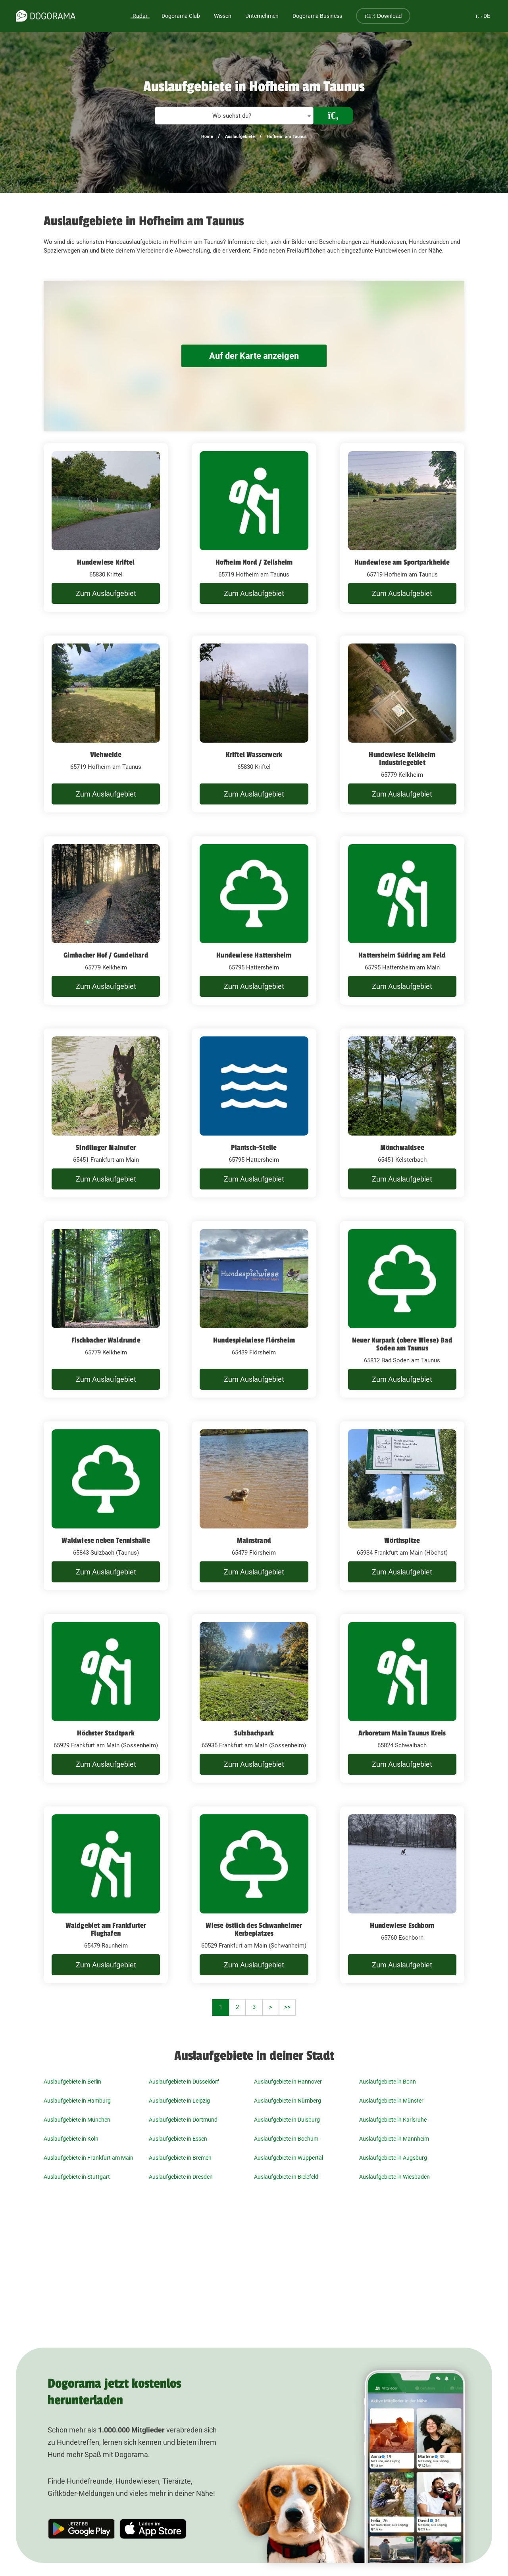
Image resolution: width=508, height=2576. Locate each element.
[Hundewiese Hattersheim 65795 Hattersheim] (254, 920)
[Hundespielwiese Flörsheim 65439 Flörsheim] (254, 1309)
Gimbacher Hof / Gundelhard (106, 955)
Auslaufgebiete (240, 136)
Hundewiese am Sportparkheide (402, 562)
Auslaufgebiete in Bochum (286, 2138)
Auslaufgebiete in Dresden (181, 2177)
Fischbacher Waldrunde (105, 1340)
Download (383, 16)
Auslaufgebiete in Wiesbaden (394, 2177)
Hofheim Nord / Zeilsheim (254, 562)
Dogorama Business (317, 16)
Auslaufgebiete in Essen (178, 2138)
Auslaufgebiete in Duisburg (287, 2119)
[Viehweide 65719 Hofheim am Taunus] (106, 724)
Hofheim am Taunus (287, 136)
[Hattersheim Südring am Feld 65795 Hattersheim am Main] (402, 920)
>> (287, 2007)
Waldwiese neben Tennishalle (106, 1540)
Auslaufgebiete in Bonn (387, 2081)
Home (207, 136)
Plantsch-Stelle (254, 1147)
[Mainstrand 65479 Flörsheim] (254, 1505)
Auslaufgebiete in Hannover (288, 2081)
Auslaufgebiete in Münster (391, 2100)
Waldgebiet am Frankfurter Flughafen (105, 1929)
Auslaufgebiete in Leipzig (179, 2100)
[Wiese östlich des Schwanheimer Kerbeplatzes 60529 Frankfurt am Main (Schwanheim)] (254, 1894)
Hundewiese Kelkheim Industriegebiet (402, 758)
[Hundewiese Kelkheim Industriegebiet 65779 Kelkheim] (402, 724)
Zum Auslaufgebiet (106, 593)
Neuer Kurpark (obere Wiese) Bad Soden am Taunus (402, 1344)
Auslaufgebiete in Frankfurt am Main (88, 2158)
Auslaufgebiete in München (77, 2119)
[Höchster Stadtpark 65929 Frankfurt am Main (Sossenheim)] (106, 1698)
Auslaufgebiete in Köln (71, 2138)
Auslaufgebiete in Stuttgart (77, 2177)
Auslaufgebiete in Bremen (180, 2158)
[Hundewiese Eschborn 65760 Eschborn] (402, 1894)
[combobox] (234, 115)
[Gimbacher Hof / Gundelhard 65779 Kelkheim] (106, 920)
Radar (140, 16)
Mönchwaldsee (402, 1147)
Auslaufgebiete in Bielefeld (286, 2177)
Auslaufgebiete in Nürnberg (287, 2100)
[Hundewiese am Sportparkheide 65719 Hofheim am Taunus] (402, 527)
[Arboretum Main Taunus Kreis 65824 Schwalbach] (402, 1698)
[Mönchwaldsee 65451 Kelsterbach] (402, 1112)
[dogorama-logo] (45, 16)
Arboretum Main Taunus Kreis (402, 1733)
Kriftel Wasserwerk (254, 754)
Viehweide (106, 754)
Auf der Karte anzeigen (254, 356)
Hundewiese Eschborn (402, 1925)
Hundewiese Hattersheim (253, 955)
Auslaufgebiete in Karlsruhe (393, 2119)
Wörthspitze (402, 1540)
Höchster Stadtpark (106, 1733)
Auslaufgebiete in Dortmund (183, 2119)
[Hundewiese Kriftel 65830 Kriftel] (106, 527)
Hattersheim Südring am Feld (402, 955)
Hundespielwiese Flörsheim (254, 1340)
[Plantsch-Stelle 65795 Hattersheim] (254, 1112)
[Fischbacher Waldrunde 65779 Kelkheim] (106, 1309)
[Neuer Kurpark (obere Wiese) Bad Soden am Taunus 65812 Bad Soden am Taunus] (402, 1309)
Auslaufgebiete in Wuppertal (288, 2158)
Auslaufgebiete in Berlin (72, 2081)
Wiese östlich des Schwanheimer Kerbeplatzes (254, 1929)
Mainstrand (254, 1540)
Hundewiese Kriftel (106, 562)
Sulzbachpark (254, 1733)
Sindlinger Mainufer (106, 1147)
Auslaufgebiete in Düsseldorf (184, 2081)
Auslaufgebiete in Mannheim (394, 2138)
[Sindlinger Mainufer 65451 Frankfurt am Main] (106, 1112)
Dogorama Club (181, 16)
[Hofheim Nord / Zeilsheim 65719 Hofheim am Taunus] (254, 527)
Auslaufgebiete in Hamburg (77, 2100)
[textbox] (234, 116)
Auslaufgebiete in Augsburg (393, 2158)
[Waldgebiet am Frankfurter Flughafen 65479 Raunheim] (106, 1894)
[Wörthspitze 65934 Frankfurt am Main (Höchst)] (402, 1505)
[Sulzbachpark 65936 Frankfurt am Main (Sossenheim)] (254, 1698)
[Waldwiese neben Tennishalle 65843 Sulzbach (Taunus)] (106, 1505)
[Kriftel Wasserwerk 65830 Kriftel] (254, 724)
